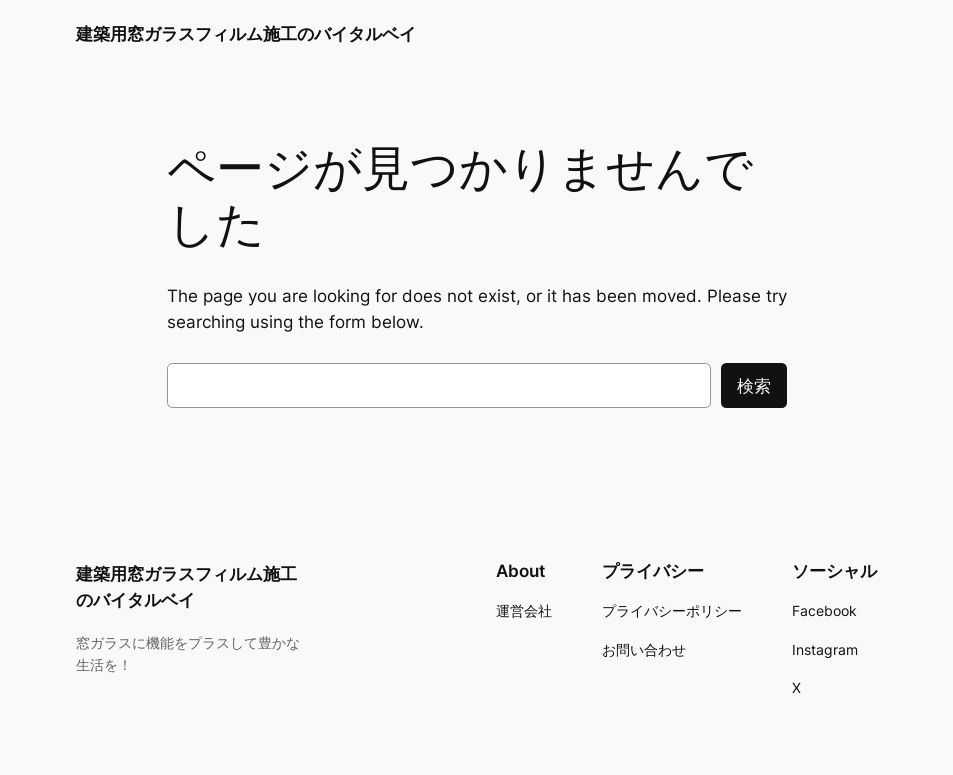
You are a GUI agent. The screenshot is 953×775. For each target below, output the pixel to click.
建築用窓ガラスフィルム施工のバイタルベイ (246, 33)
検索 (754, 386)
